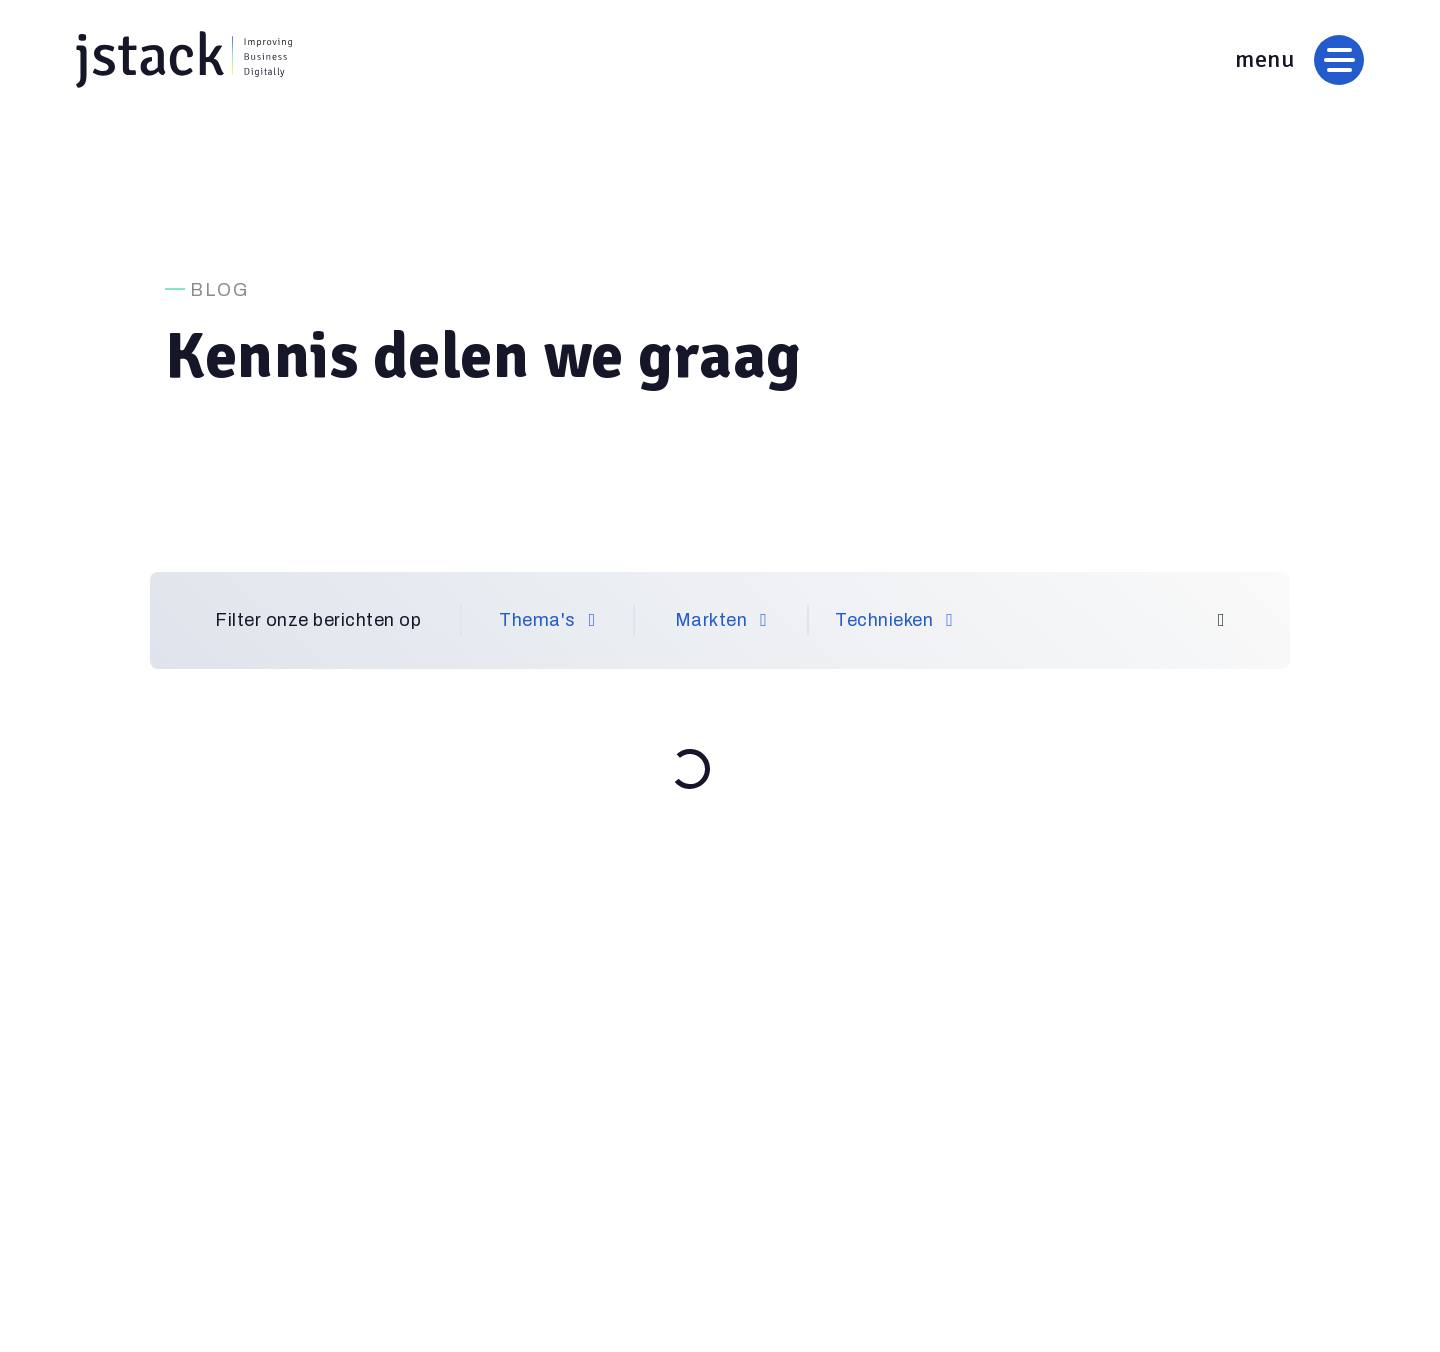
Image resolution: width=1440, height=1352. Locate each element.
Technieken (894, 620)
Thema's (547, 620)
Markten (721, 620)
